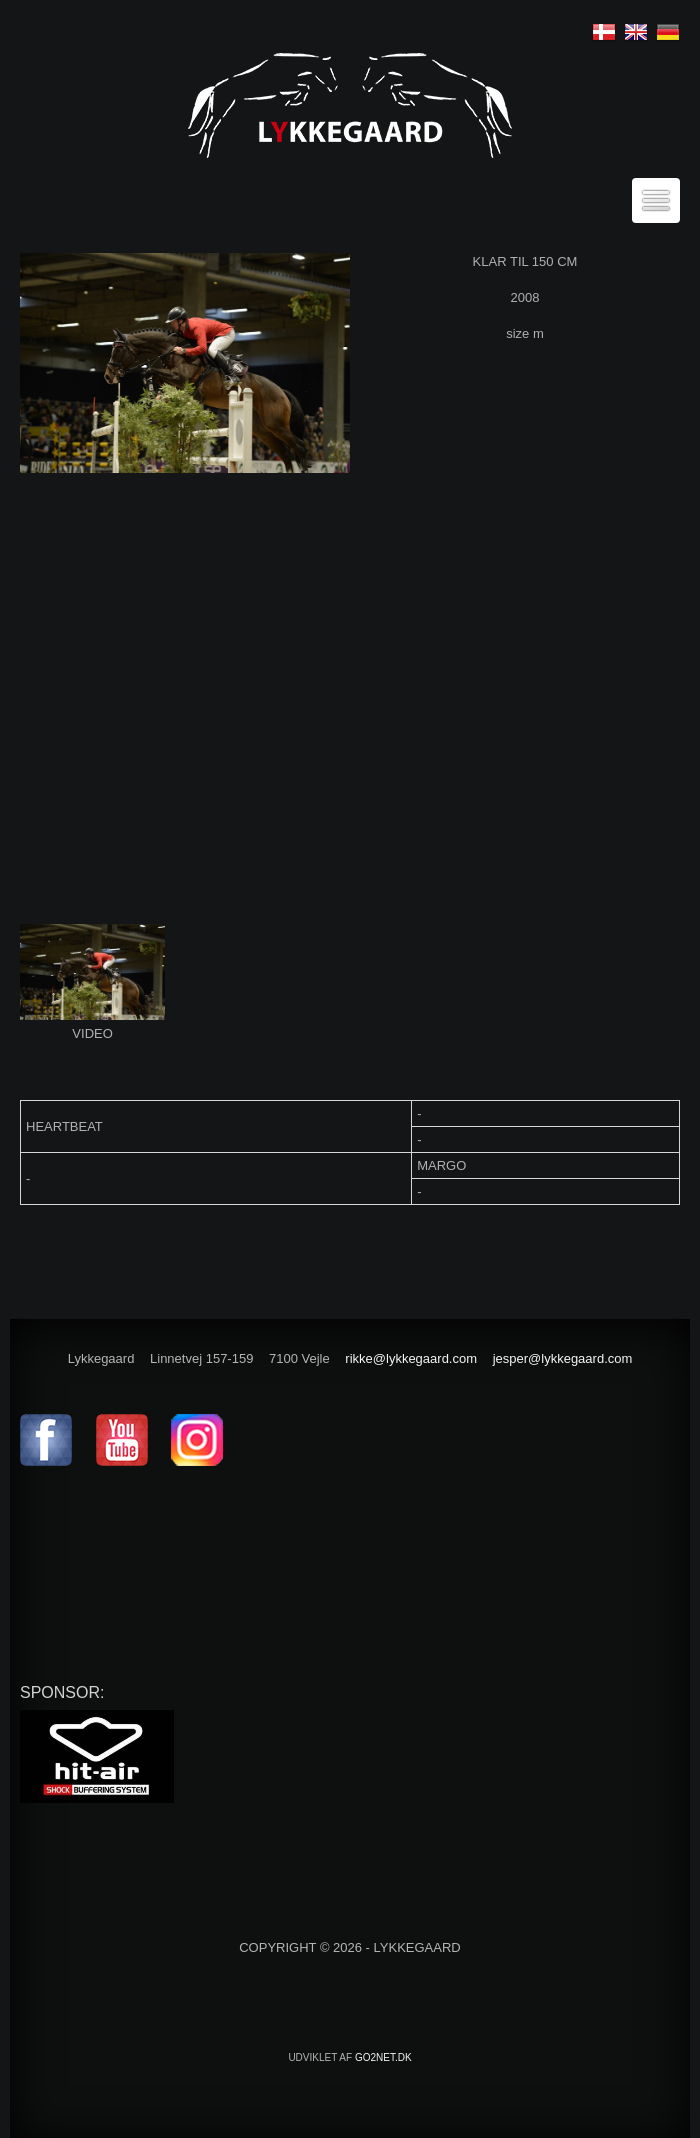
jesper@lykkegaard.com (563, 1358)
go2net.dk (383, 2057)
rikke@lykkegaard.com (411, 1358)
